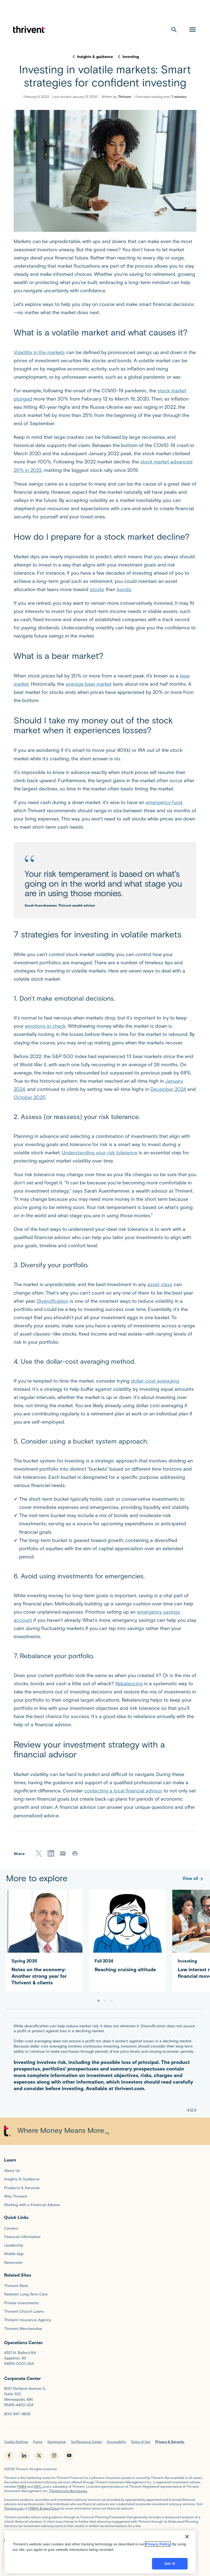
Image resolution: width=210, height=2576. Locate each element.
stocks (97, 589)
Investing (130, 56)
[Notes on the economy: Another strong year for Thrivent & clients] (44, 1940)
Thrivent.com (14, 2508)
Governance (56, 2442)
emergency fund (164, 802)
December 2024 (168, 1089)
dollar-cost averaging (155, 1381)
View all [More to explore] (193, 1878)
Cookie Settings (16, 2442)
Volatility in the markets (39, 352)
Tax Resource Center (86, 2442)
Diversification (52, 1301)
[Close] (187, 2535)
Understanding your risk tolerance (99, 1153)
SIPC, (38, 2486)
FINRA (22, 2486)
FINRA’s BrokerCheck (44, 2508)
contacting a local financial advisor (123, 1791)
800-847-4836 (17, 2414)
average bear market (89, 684)
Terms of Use (140, 2442)
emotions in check (45, 1026)
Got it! (169, 2562)
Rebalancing (129, 1684)
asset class (159, 1284)
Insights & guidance (95, 56)
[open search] (174, 29)
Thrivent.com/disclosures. (68, 2491)
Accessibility (116, 2442)
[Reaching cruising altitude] (127, 1934)
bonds (124, 589)
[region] (100, 2550)
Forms (37, 2442)
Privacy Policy (157, 2542)
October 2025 (29, 1097)
